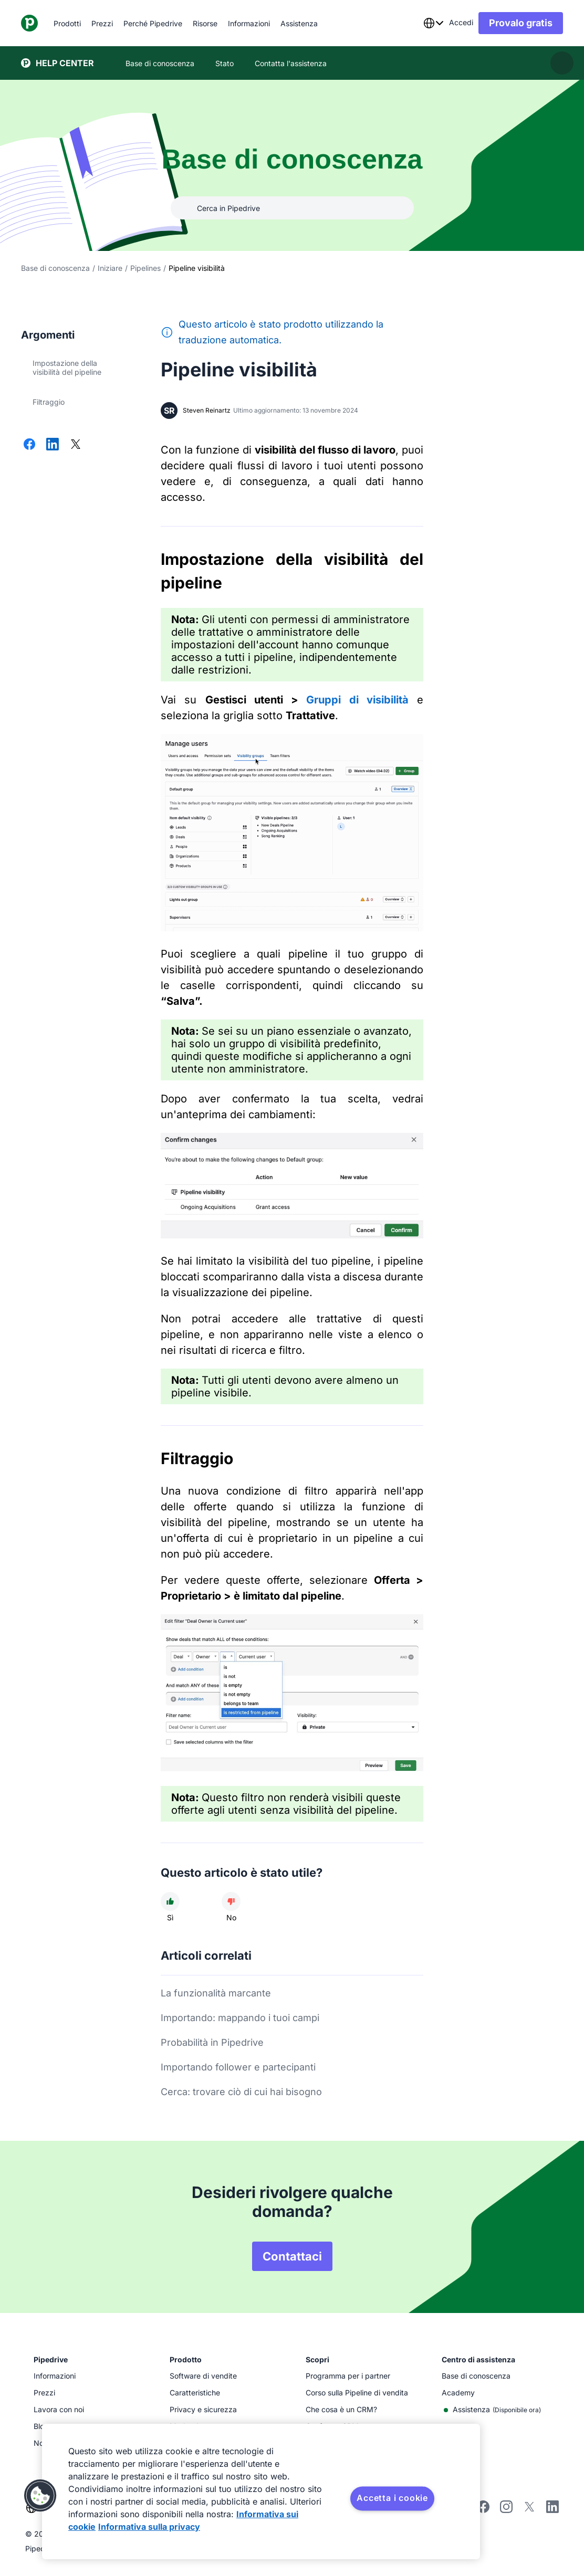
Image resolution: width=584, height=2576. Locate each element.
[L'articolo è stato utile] (170, 1901)
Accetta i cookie (392, 2498)
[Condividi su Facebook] (29, 445)
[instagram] (506, 2510)
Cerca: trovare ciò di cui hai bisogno (241, 2091)
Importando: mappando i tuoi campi (240, 2017)
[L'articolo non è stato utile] (231, 1901)
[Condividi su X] (75, 445)
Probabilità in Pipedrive (212, 2042)
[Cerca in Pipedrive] (292, 207)
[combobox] (433, 23)
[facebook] (483, 2510)
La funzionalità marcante (216, 1993)
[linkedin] (552, 2508)
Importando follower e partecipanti (238, 2067)
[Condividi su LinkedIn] (52, 445)
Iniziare (110, 268)
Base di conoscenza (55, 268)
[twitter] (529, 2510)
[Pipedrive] (29, 23)
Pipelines (145, 268)
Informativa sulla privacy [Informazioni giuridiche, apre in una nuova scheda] (149, 2526)
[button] (40, 2495)
